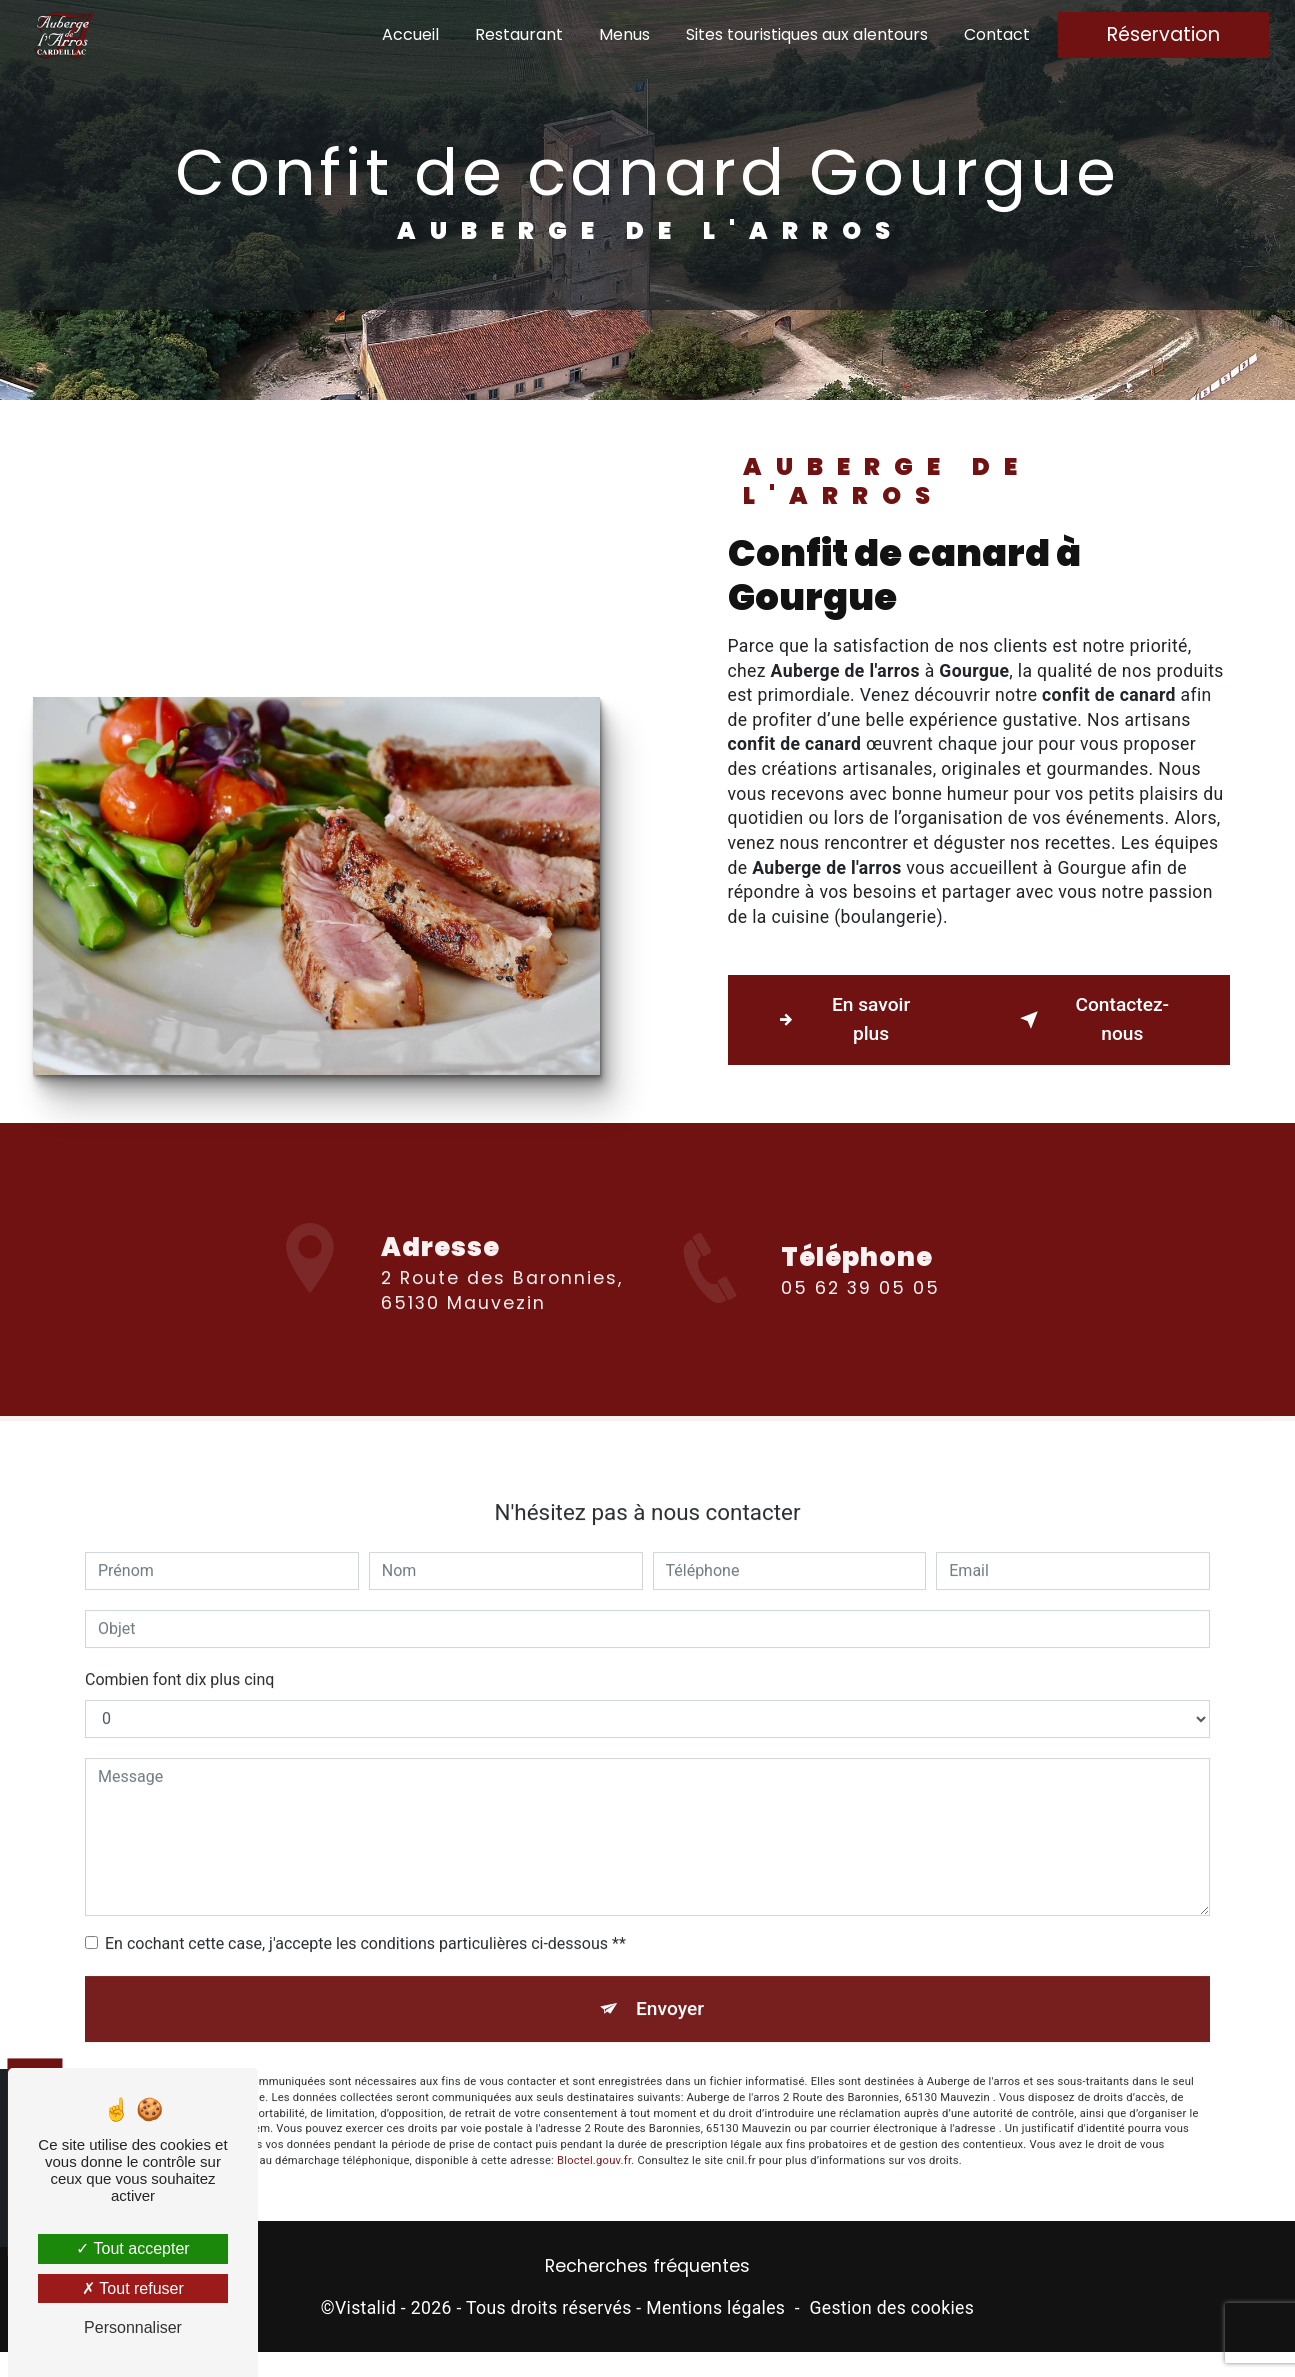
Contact (997, 34)
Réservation (1163, 34)
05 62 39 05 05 (860, 1317)
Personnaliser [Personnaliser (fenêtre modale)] (133, 2327)
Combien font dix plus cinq (179, 1650)
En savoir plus (840, 1019)
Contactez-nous (1091, 1019)
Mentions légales (715, 2308)
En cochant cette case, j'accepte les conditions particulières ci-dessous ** (365, 1914)
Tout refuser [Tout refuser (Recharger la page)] (133, 2288)
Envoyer (670, 1979)
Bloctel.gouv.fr (594, 2131)
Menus (624, 34)
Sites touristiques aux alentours (807, 34)
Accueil (410, 34)
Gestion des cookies (891, 2308)
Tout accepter (132, 2248)
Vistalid (365, 2308)
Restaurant (519, 34)
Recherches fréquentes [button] (647, 2266)
